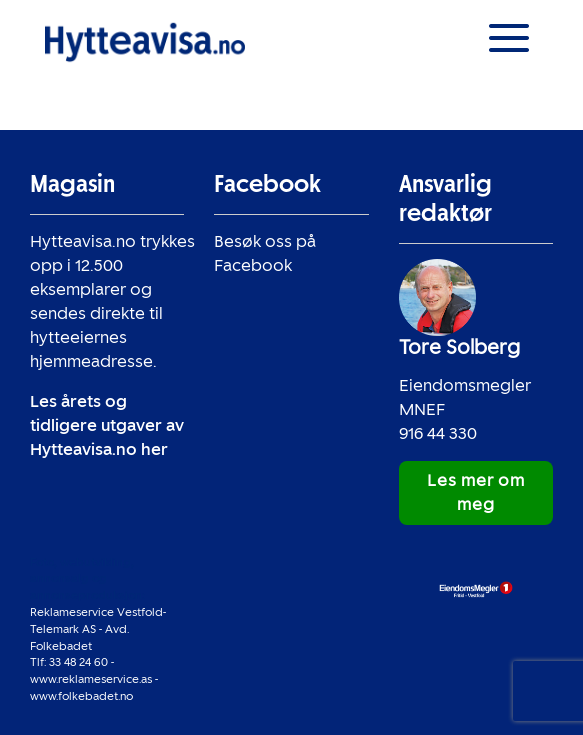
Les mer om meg (476, 492)
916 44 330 (438, 433)
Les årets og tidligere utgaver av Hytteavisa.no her (107, 425)
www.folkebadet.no (81, 696)
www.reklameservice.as (91, 679)
